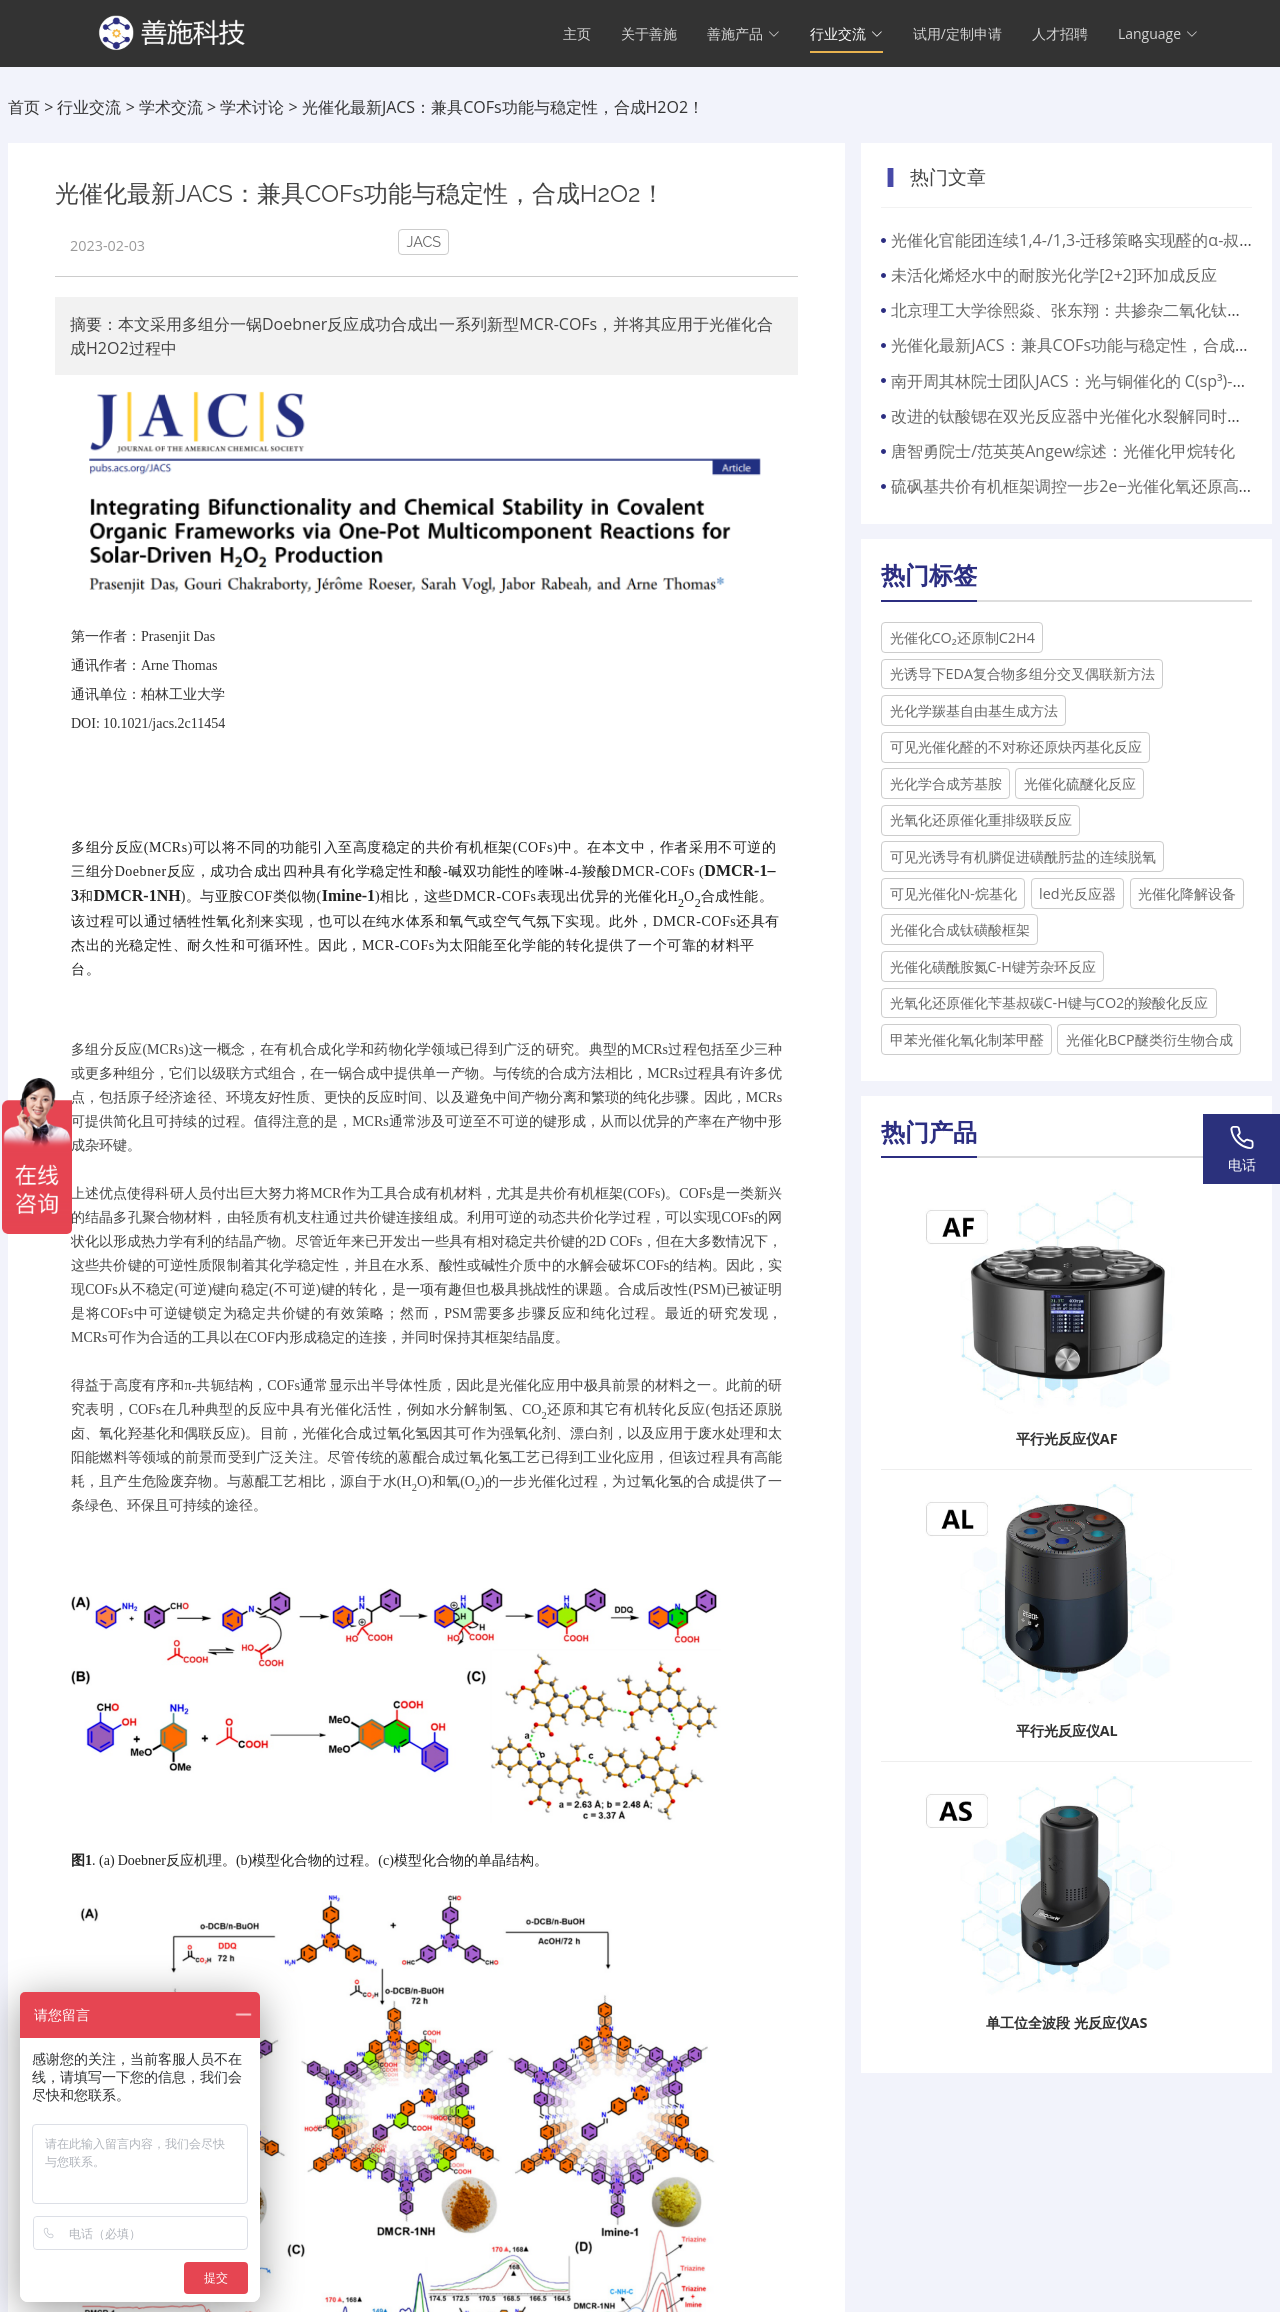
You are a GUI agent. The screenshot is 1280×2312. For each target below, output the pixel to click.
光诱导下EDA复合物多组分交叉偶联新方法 (1023, 673)
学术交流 (171, 107)
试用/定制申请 (957, 35)
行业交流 (89, 107)
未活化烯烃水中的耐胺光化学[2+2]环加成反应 (1054, 275)
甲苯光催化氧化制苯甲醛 (967, 1039)
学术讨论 (252, 107)
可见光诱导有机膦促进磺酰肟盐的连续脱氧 (1023, 856)
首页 (24, 107)
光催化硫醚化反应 (1080, 783)
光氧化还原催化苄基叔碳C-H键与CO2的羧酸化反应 (1049, 1002)
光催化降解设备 (1187, 893)
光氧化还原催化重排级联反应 (981, 819)
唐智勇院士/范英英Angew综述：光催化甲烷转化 (1063, 451)
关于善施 (649, 35)
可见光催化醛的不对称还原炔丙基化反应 (1016, 746)
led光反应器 (1077, 893)
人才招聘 (1060, 35)
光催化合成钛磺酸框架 (960, 929)
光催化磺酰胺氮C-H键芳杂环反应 (993, 966)
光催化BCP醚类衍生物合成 (1149, 1039)
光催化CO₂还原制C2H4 (962, 637)
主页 (577, 35)
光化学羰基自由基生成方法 (974, 710)
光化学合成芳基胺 (946, 783)
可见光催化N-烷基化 (953, 893)
